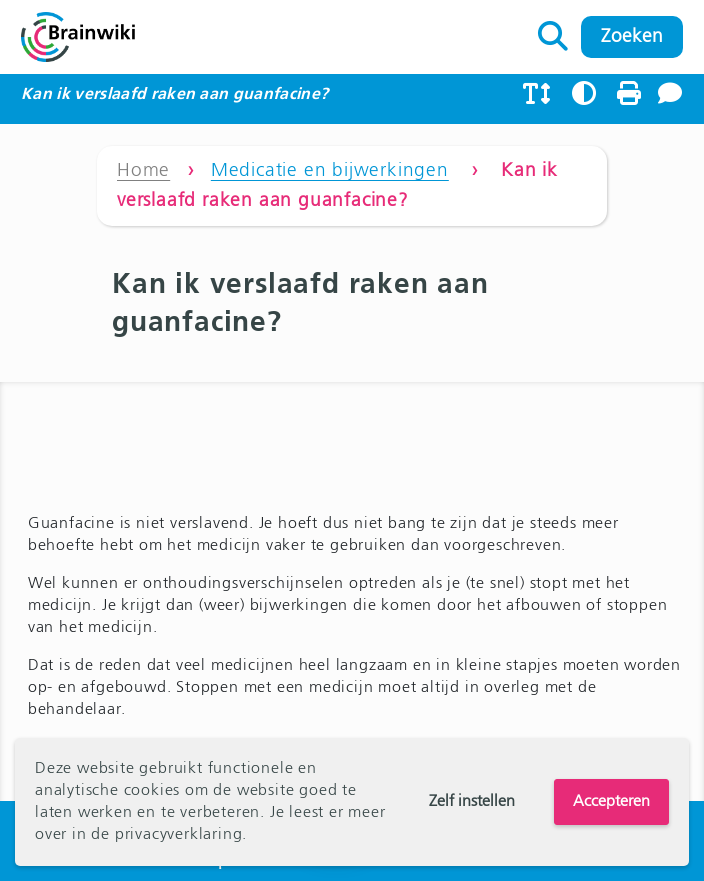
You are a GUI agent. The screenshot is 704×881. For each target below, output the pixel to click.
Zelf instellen (472, 802)
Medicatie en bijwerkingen (330, 170)
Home (143, 170)
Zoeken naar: (553, 31)
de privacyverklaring (166, 835)
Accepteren (611, 802)
